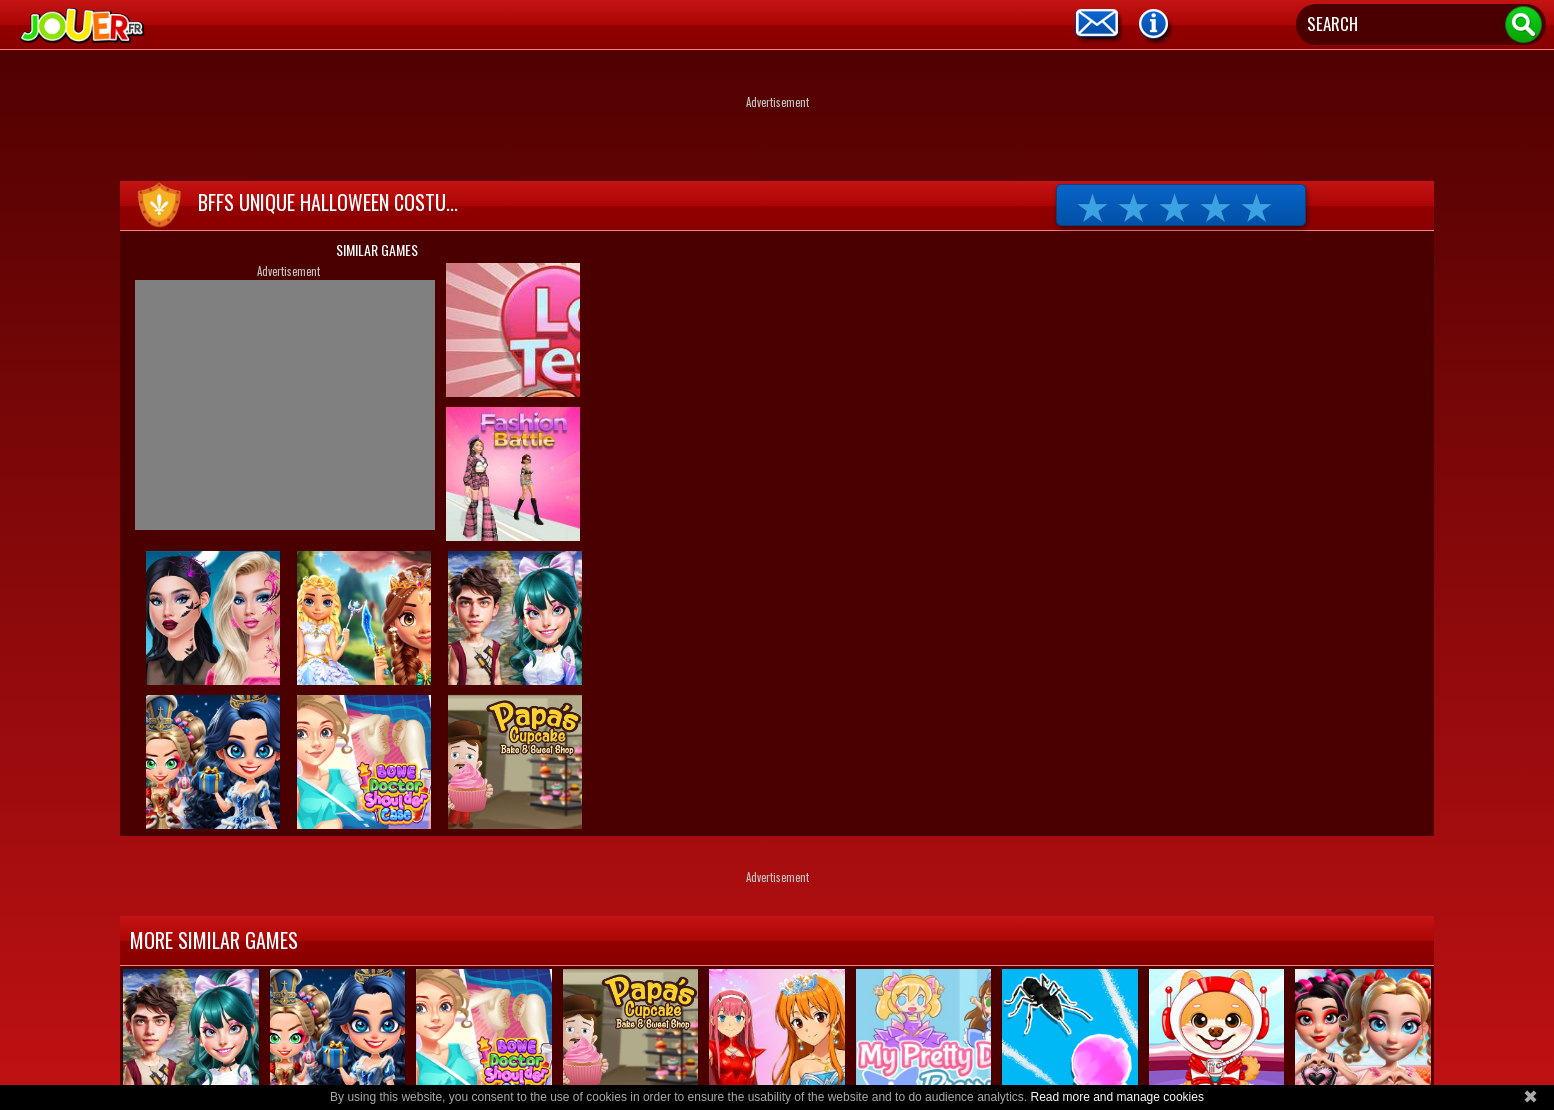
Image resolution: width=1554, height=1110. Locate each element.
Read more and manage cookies (1116, 1097)
